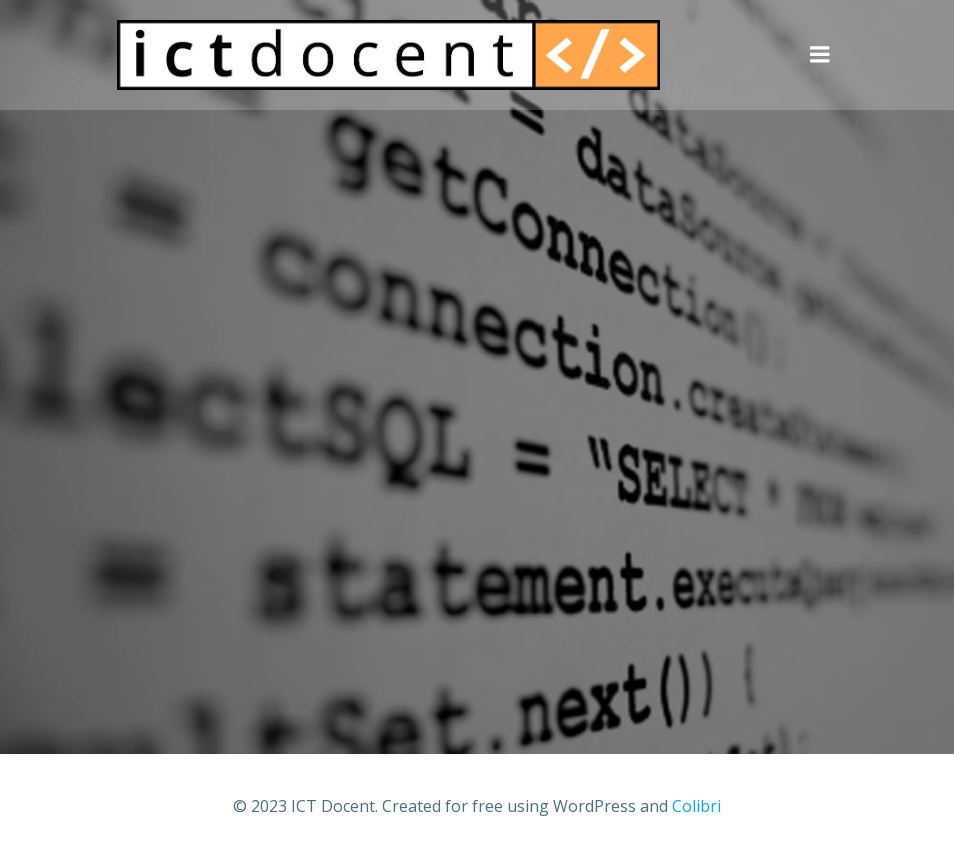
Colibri (696, 806)
